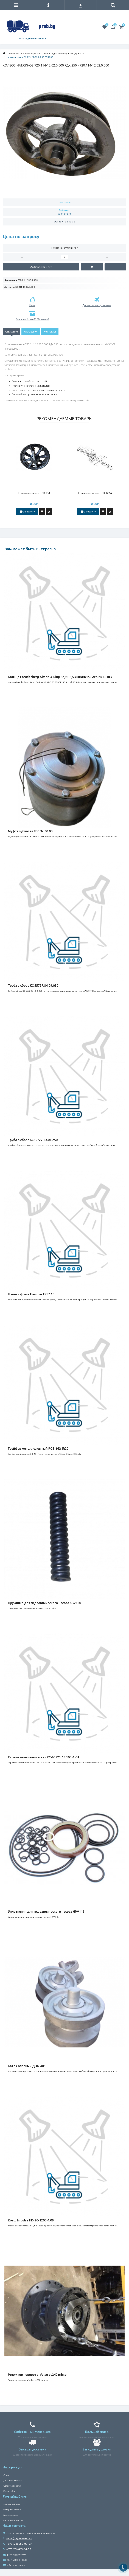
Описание (11, 331)
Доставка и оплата (13, 2480)
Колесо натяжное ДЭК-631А (95, 493)
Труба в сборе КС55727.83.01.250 (33, 1140)
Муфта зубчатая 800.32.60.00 (30, 831)
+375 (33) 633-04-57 (17, 2549)
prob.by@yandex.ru (14, 2554)
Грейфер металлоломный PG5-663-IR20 (38, 1448)
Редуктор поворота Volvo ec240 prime (37, 2374)
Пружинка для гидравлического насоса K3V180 (44, 1603)
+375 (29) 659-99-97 (17, 2543)
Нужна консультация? (64, 247)
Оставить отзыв (64, 221)
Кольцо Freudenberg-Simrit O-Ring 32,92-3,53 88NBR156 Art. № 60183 (60, 677)
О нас (6, 2475)
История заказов (12, 2509)
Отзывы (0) (30, 331)
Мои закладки (10, 2515)
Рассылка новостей (13, 2520)
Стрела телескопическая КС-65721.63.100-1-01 (43, 1757)
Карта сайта (9, 2491)
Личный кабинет (11, 2504)
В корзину (27, 511)
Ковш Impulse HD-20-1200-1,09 (31, 2220)
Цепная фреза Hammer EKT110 (31, 1294)
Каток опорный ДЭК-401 (27, 2066)
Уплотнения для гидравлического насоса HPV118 (46, 1911)
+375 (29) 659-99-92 (17, 2538)
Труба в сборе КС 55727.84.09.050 (33, 985)
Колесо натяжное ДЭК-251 (34, 493)
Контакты (50, 331)
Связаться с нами (12, 2485)
